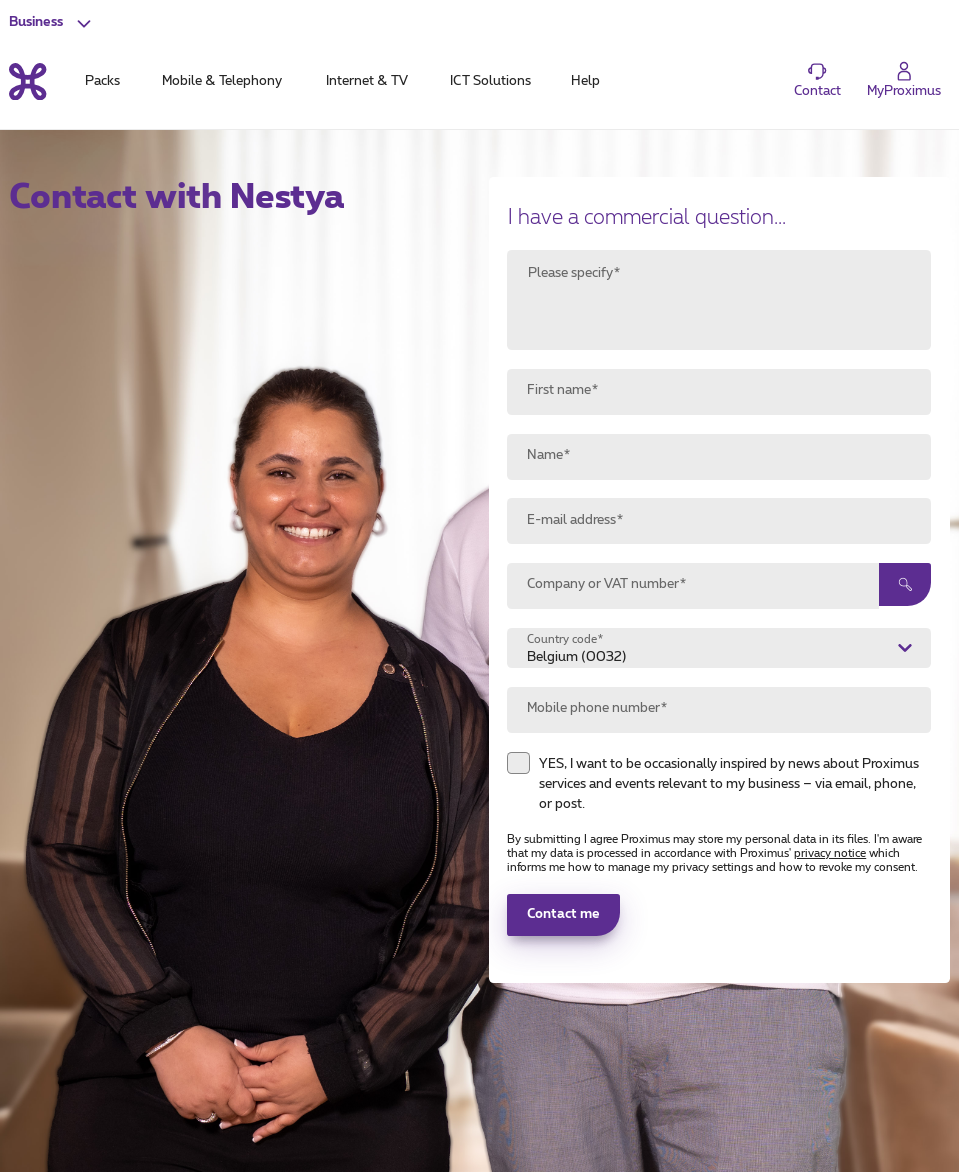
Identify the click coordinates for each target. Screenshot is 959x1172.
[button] (52, 23)
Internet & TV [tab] (367, 81)
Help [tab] (585, 81)
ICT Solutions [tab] (490, 81)
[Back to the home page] (27, 81)
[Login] (904, 80)
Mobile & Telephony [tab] (222, 81)
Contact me (563, 914)
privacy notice (830, 853)
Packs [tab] (102, 81)
